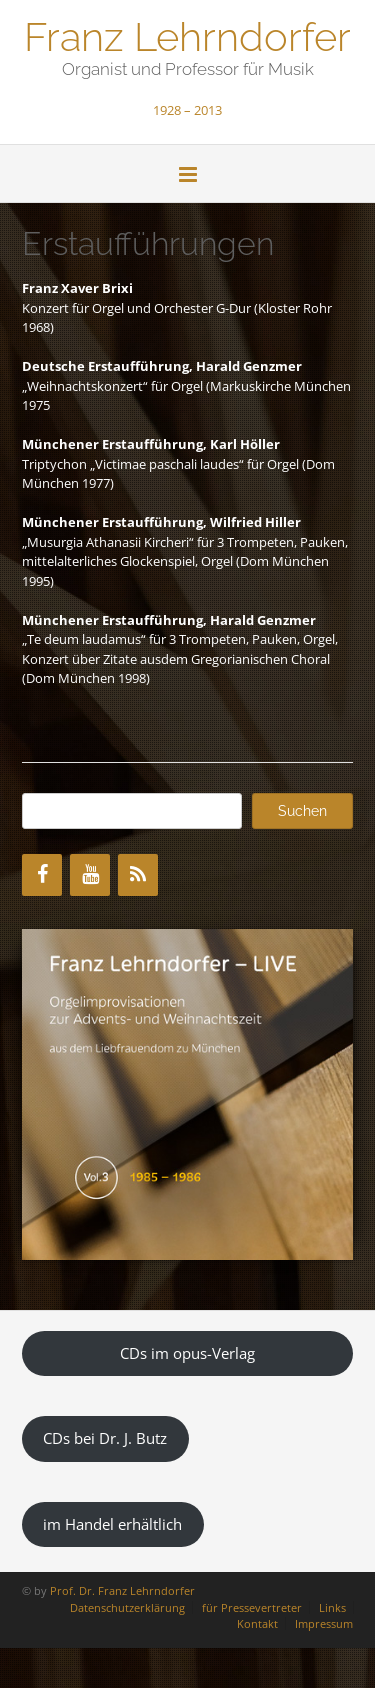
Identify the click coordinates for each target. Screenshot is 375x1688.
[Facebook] (42, 875)
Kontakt (257, 1623)
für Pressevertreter (252, 1607)
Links (332, 1607)
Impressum (324, 1623)
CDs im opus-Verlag (187, 1353)
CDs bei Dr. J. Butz (105, 1438)
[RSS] (138, 875)
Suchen (302, 811)
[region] (187, 1094)
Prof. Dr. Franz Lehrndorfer (122, 1590)
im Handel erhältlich (112, 1524)
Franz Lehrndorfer (187, 35)
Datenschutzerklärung (127, 1607)
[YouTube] (90, 875)
